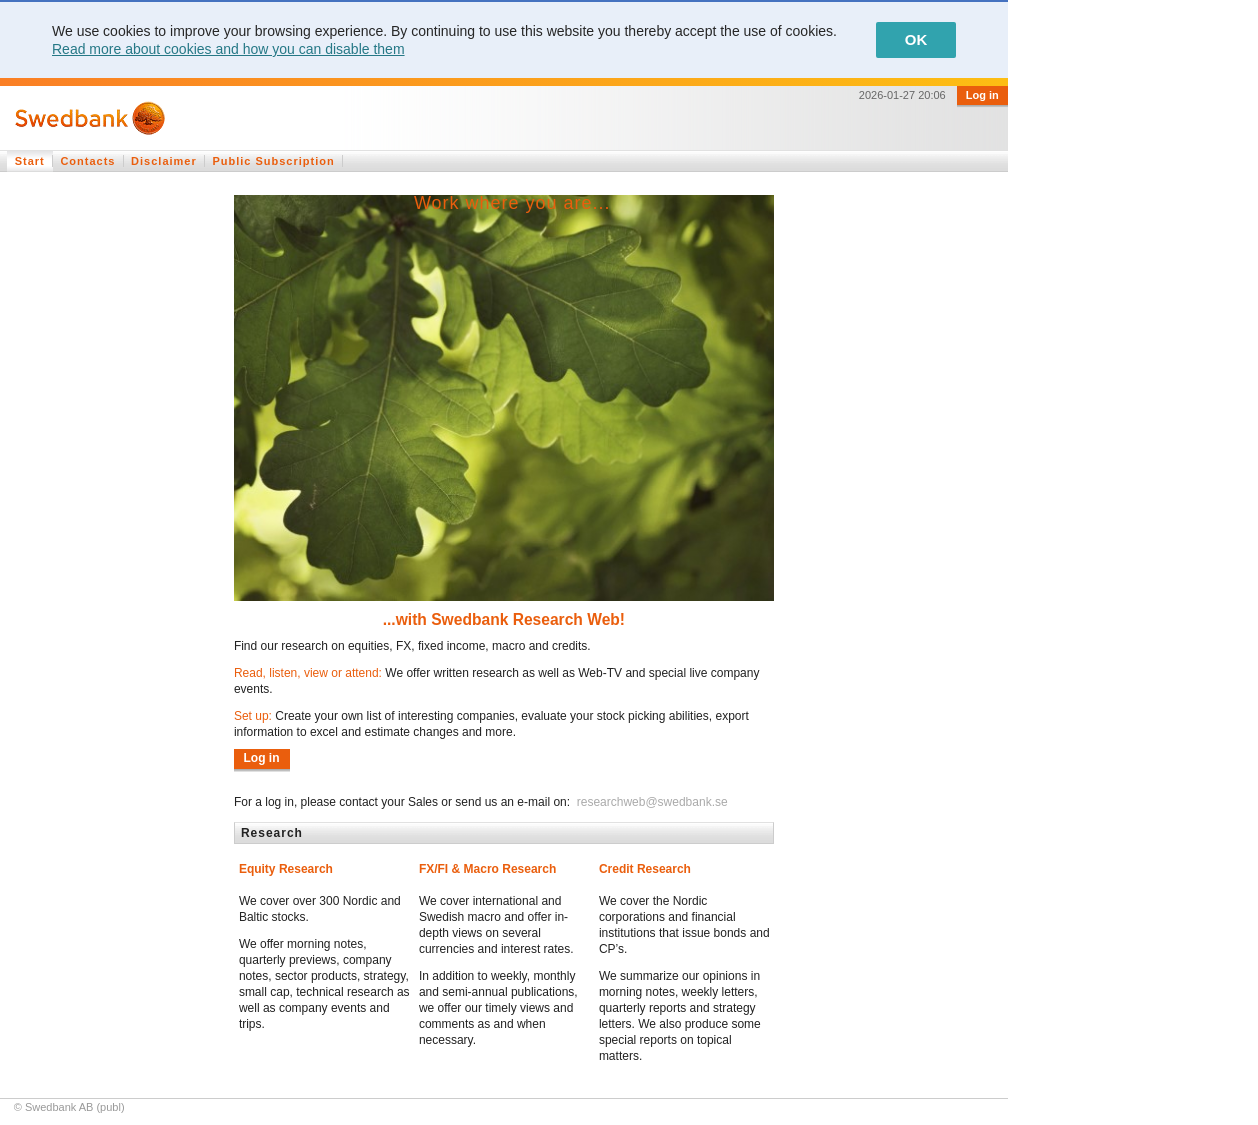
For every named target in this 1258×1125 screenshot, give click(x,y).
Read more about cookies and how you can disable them (228, 49)
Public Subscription (273, 161)
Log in (982, 95)
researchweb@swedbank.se (650, 802)
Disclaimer (164, 161)
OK (916, 39)
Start (30, 161)
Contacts (87, 161)
